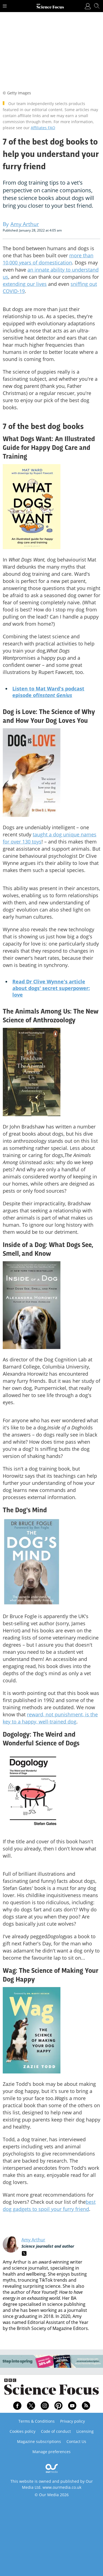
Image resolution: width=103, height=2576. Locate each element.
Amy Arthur (33, 2240)
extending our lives (25, 284)
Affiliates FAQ (43, 127)
